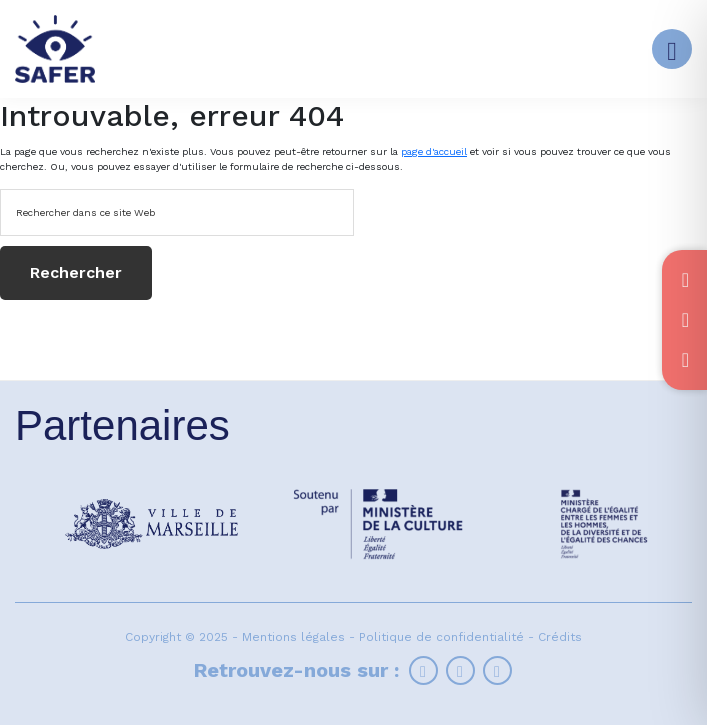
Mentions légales (293, 637)
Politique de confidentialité (441, 637)
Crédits (560, 637)
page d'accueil (434, 151)
